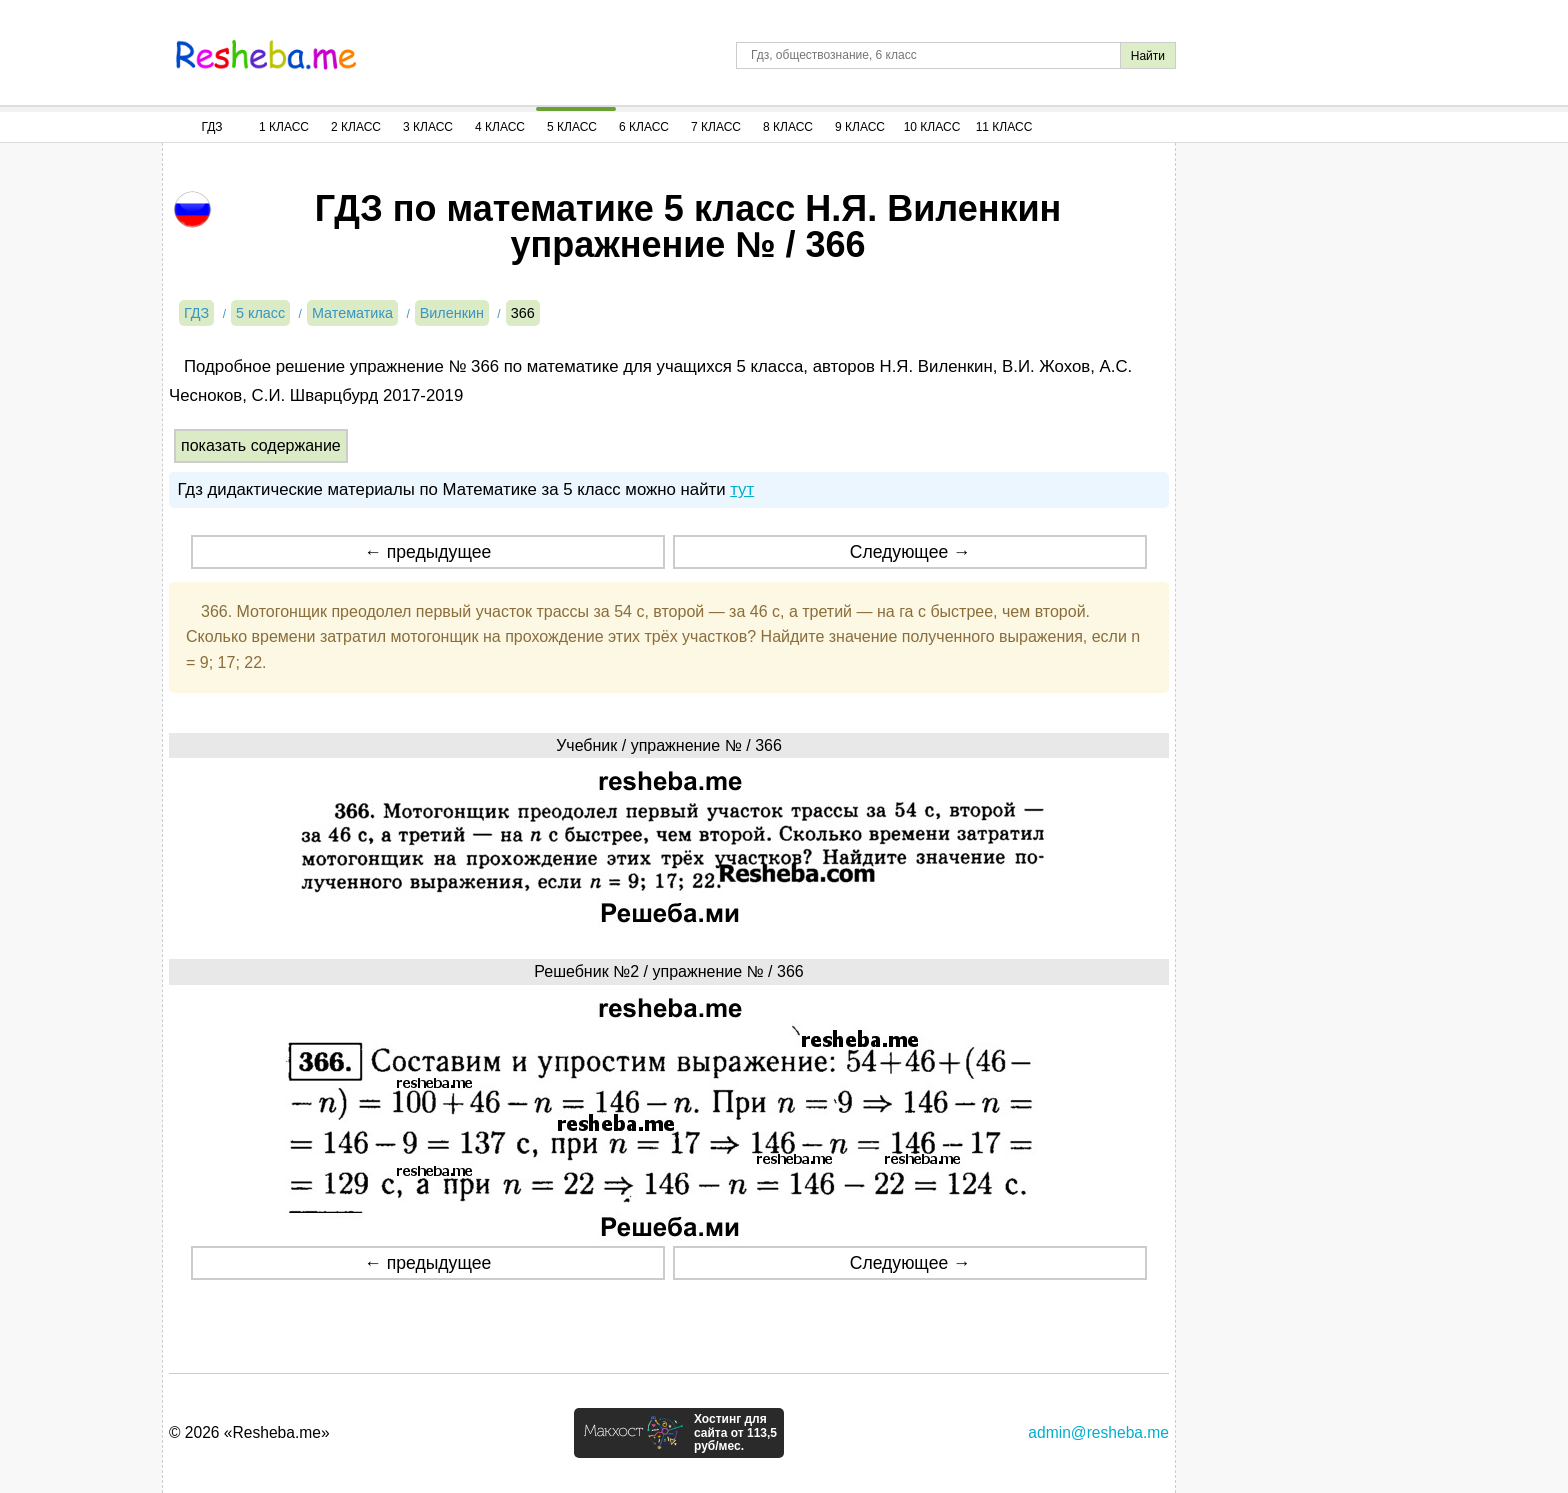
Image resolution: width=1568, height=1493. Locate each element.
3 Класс (428, 127)
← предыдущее (427, 552)
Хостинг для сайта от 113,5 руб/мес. (735, 1433)
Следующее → (910, 552)
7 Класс (716, 127)
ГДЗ (211, 127)
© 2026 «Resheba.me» (249, 1432)
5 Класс (572, 127)
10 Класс (932, 127)
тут (742, 489)
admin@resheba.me (1098, 1432)
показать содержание (261, 445)
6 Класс (644, 127)
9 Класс (860, 127)
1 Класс (284, 127)
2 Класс (356, 127)
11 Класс (1004, 127)
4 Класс (500, 127)
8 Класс (788, 127)
